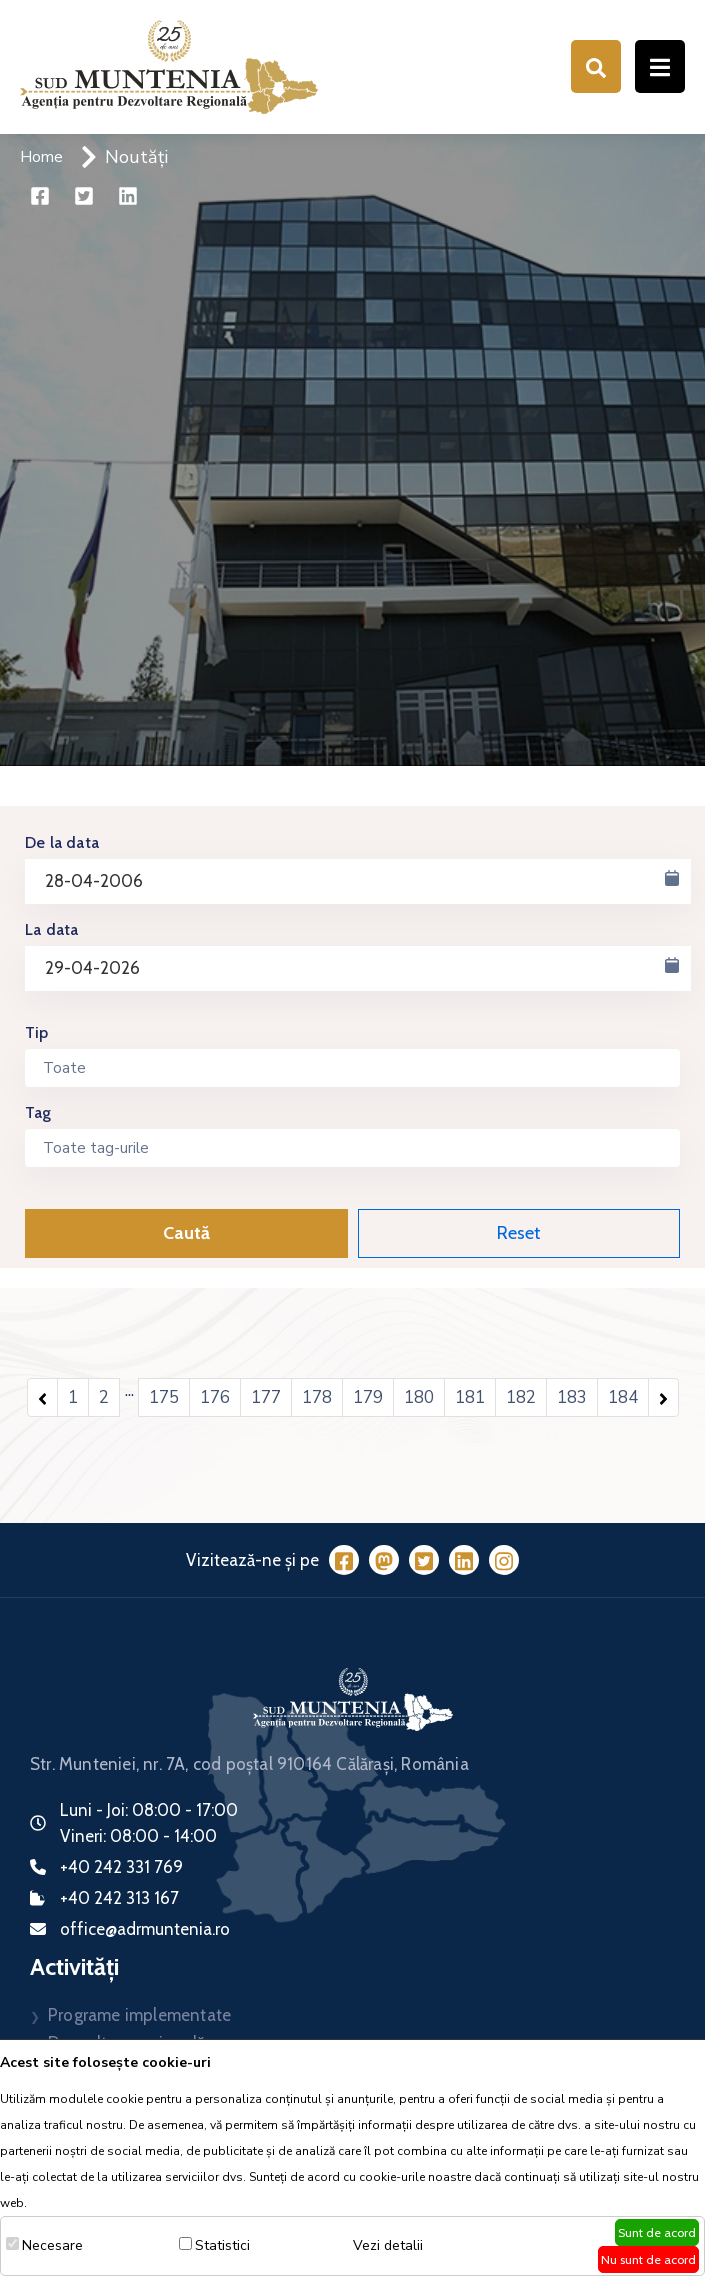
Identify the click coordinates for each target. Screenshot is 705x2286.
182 (521, 1397)
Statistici (222, 2245)
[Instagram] (504, 1560)
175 (164, 1397)
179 (368, 1397)
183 (572, 1397)
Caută (186, 1233)
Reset (519, 1233)
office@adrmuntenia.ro (145, 1929)
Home (41, 157)
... (129, 1390)
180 (419, 1397)
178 (317, 1397)
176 (215, 1397)
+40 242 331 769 (121, 1867)
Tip (37, 1032)
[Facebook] (344, 1560)
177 (266, 1397)
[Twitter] (424, 1560)
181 (470, 1397)
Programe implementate (139, 2015)
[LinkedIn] (464, 1560)
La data (51, 929)
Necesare (52, 2245)
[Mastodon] (384, 1560)
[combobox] (352, 1068)
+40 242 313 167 (119, 1898)
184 (623, 1397)
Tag (38, 1112)
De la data (62, 842)
